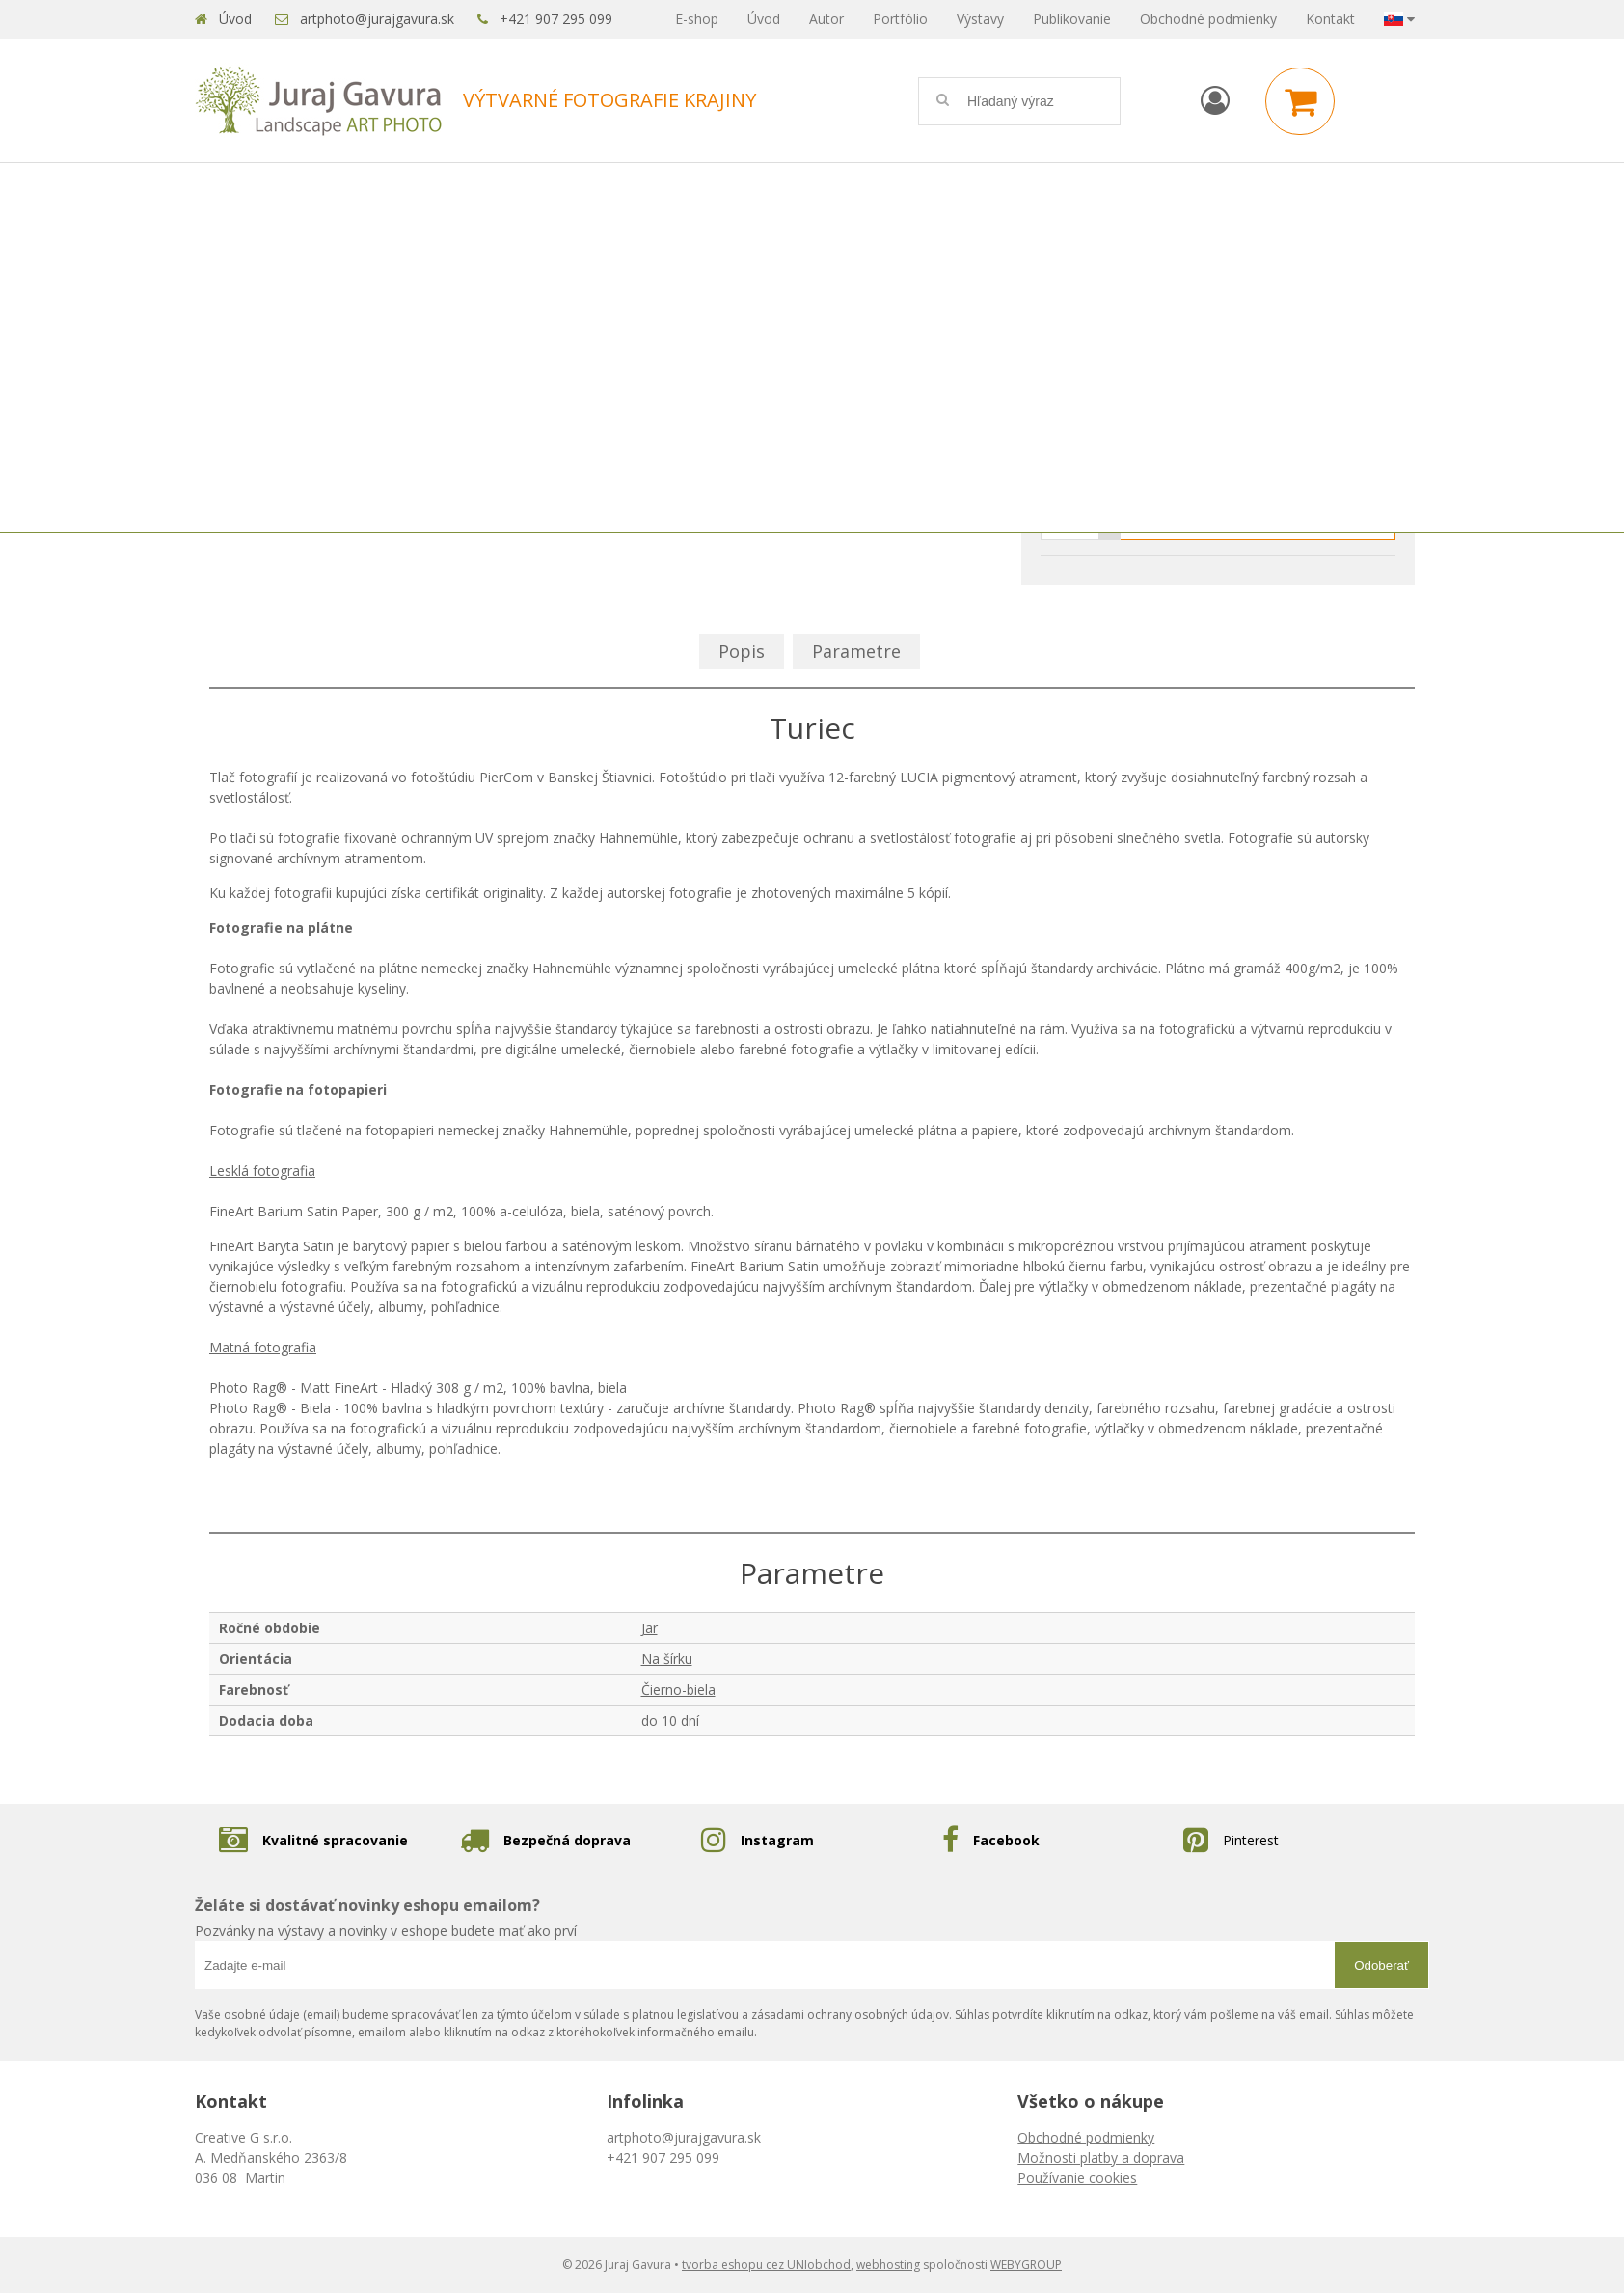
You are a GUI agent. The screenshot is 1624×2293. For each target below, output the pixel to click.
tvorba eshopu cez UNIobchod (766, 2264)
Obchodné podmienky (1208, 19)
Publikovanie (1072, 19)
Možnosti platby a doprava (1100, 2157)
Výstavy (980, 19)
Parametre (856, 651)
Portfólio (900, 19)
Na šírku (666, 1659)
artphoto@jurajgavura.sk (377, 19)
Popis (741, 651)
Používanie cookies (1077, 2178)
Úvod (235, 19)
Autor (826, 19)
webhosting (888, 2264)
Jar (649, 1628)
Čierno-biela (678, 1689)
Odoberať (1381, 1965)
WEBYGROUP (1026, 2264)
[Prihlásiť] (1215, 100)
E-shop (696, 19)
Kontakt (1330, 19)
